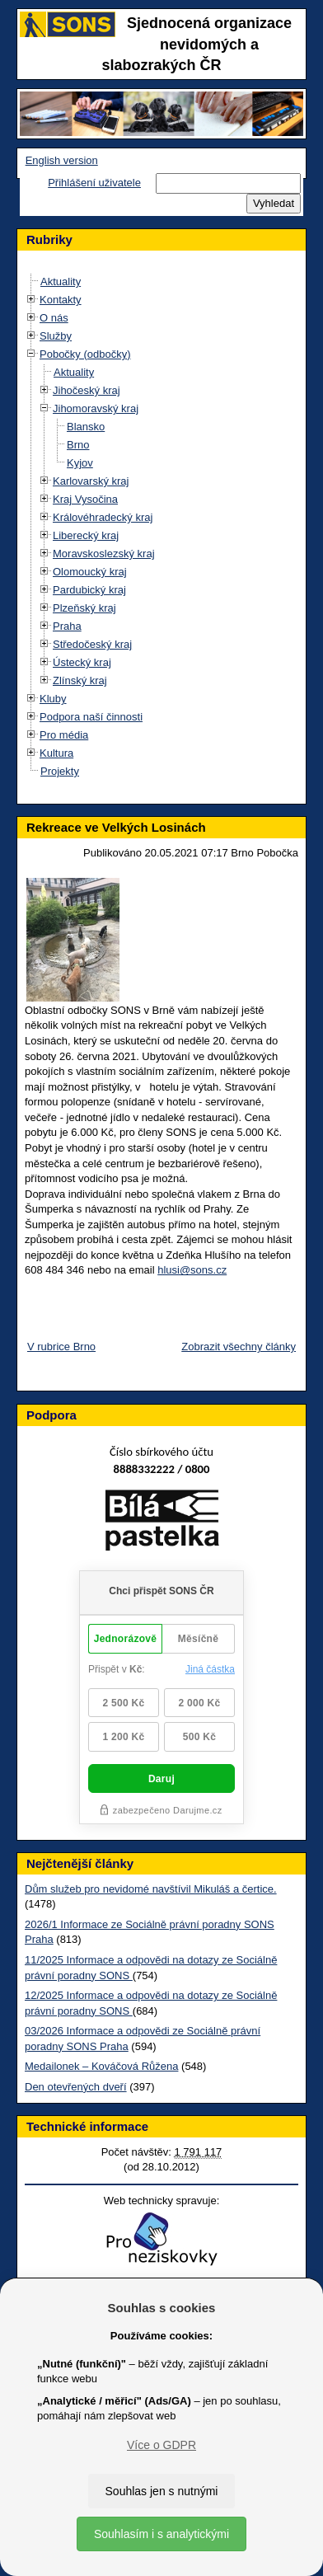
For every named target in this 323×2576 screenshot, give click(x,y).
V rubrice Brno (61, 1346)
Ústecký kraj (82, 662)
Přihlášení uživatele (94, 182)
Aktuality (60, 281)
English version (62, 160)
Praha (67, 626)
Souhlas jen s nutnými (161, 2491)
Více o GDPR (161, 2445)
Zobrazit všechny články (238, 1346)
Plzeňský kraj (84, 608)
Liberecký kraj (86, 535)
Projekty (59, 771)
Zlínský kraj (80, 680)
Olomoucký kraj (90, 571)
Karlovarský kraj (91, 481)
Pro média (64, 735)
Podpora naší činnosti (91, 717)
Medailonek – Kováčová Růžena (101, 2066)
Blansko (86, 426)
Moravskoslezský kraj (104, 553)
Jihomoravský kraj (95, 408)
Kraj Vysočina (85, 499)
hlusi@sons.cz (192, 1270)
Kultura (56, 753)
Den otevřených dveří (76, 2087)
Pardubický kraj (89, 590)
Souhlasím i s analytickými (161, 2534)
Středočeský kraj (92, 644)
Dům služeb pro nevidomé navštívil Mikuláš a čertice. (151, 1889)
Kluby (53, 698)
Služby (56, 336)
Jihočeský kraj (86, 390)
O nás (54, 318)
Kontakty (61, 299)
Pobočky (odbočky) (85, 354)
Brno (78, 445)
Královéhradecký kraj (102, 517)
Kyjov (80, 463)
